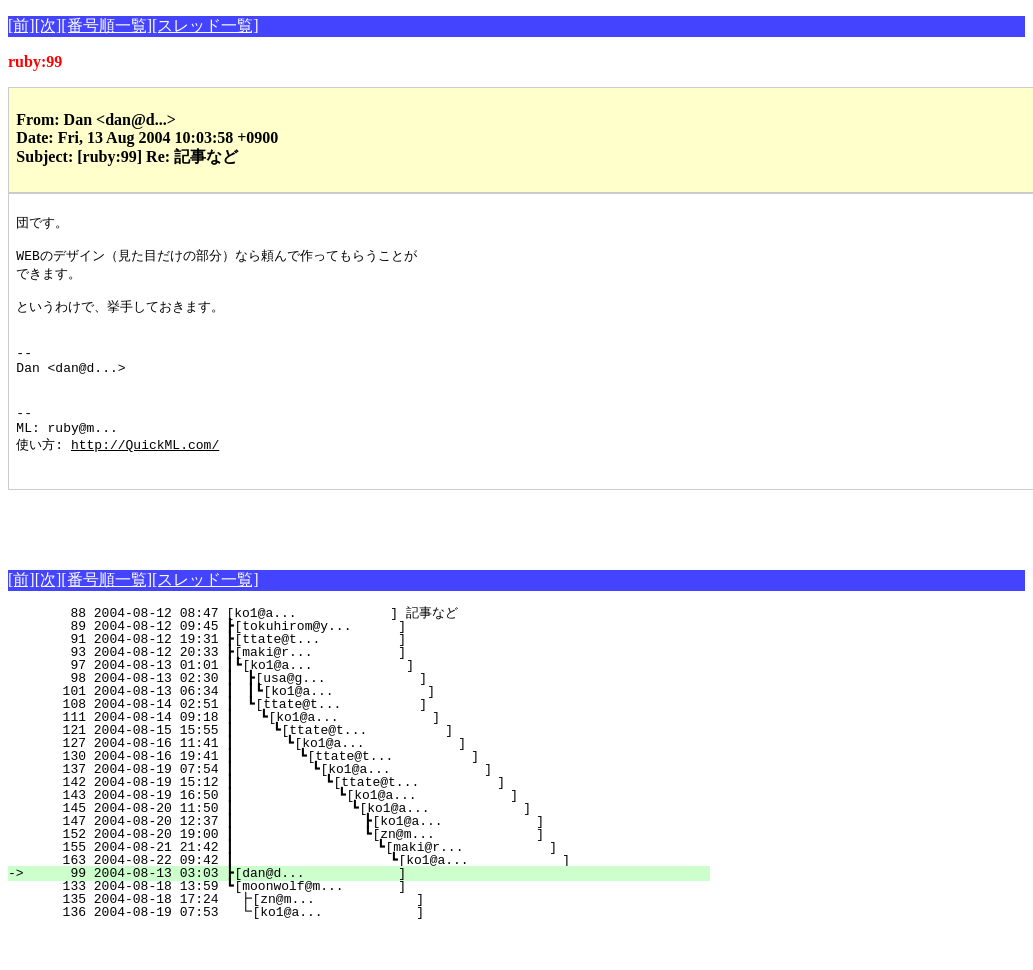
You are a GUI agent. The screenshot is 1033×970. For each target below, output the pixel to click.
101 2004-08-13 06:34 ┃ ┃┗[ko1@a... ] (361, 729)
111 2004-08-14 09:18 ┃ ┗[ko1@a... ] (364, 755)
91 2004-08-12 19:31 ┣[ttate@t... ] (370, 677)
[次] (48, 25)
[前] (21, 25)
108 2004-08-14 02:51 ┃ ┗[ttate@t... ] (365, 742)
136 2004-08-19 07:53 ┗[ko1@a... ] (369, 950)
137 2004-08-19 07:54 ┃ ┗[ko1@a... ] (358, 807)
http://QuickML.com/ (145, 479)
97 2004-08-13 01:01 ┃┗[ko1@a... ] (366, 703)
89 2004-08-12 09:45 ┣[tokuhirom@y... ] (370, 664)
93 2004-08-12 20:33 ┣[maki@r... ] (370, 690)
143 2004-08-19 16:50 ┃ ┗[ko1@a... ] (356, 833)
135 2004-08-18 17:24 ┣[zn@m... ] (369, 937)
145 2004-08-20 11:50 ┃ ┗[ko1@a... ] (354, 846)
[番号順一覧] (106, 25)
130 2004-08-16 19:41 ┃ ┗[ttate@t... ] (360, 794)
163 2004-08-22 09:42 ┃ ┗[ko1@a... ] (351, 898)
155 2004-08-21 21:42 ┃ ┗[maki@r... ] (352, 885)
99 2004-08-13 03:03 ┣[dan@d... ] (370, 911)
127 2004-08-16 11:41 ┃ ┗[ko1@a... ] (361, 781)
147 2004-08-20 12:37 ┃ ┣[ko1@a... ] (353, 859)
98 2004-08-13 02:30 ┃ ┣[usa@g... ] (365, 716)
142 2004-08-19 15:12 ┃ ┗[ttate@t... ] (357, 820)
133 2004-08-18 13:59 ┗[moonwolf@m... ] (370, 924)
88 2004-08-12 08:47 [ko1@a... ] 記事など (369, 651)
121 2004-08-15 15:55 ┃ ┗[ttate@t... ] (362, 768)
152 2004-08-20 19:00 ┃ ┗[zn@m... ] (353, 872)
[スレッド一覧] (205, 25)
